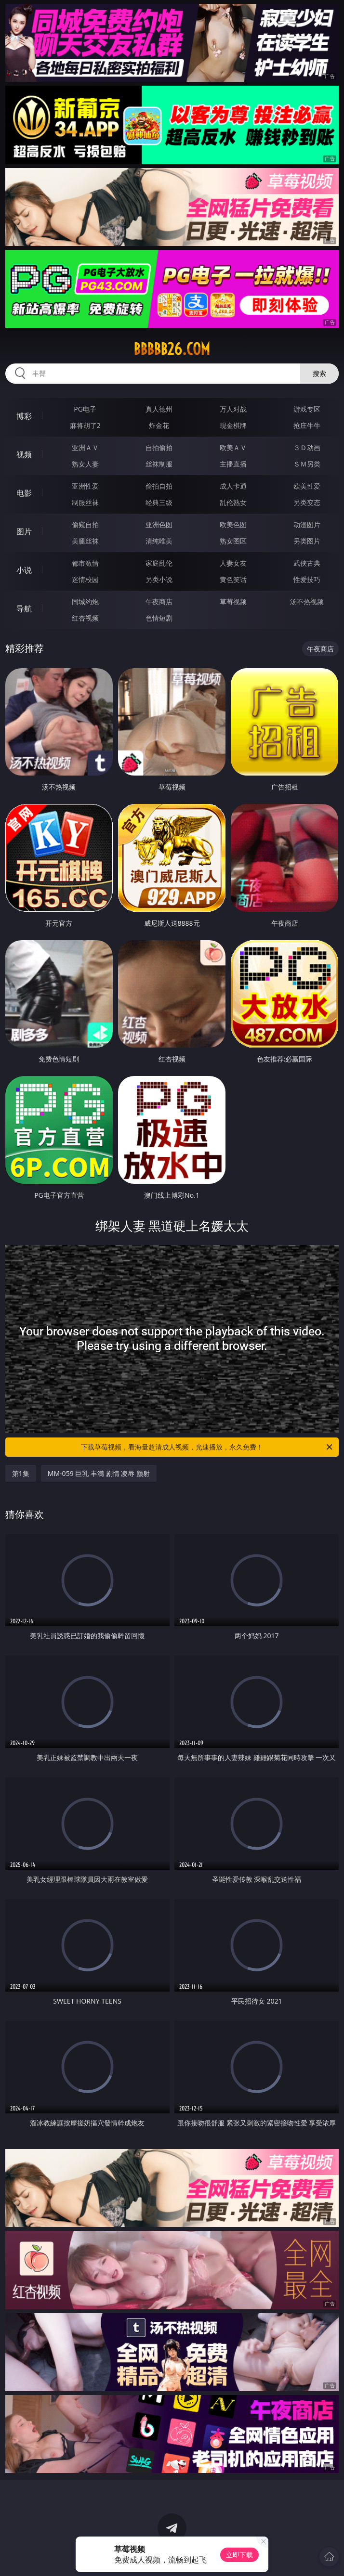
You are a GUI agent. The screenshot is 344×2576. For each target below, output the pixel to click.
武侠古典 (306, 563)
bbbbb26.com (171, 349)
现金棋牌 (233, 425)
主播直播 (233, 463)
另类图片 (306, 540)
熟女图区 (233, 540)
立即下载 (239, 2554)
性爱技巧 (306, 579)
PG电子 (85, 409)
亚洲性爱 (85, 486)
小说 (24, 570)
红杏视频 (85, 617)
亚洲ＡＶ (85, 447)
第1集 (20, 1473)
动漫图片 (306, 524)
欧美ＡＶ (233, 447)
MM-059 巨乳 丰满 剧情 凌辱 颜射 (99, 1473)
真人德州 (159, 409)
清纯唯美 (159, 540)
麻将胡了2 (85, 425)
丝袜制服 (159, 463)
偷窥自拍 (85, 524)
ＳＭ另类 (306, 463)
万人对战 (233, 409)
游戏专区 (306, 409)
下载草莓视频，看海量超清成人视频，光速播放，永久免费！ (207, 1447)
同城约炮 (85, 601)
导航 (24, 608)
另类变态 (306, 502)
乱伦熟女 (233, 502)
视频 (24, 454)
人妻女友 (233, 563)
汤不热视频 (307, 601)
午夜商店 (159, 601)
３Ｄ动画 (306, 447)
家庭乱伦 (159, 563)
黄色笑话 (233, 579)
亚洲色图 (159, 524)
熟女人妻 (85, 463)
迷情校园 (85, 579)
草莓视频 (233, 601)
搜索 (319, 373)
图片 (24, 531)
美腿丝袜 (85, 540)
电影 (24, 493)
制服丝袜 (85, 502)
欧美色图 (233, 524)
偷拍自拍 (159, 486)
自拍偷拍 (159, 447)
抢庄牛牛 (306, 425)
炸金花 (159, 425)
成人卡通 (233, 486)
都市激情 (85, 563)
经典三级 (159, 502)
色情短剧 (159, 617)
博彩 (24, 416)
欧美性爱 (306, 486)
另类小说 (159, 579)
